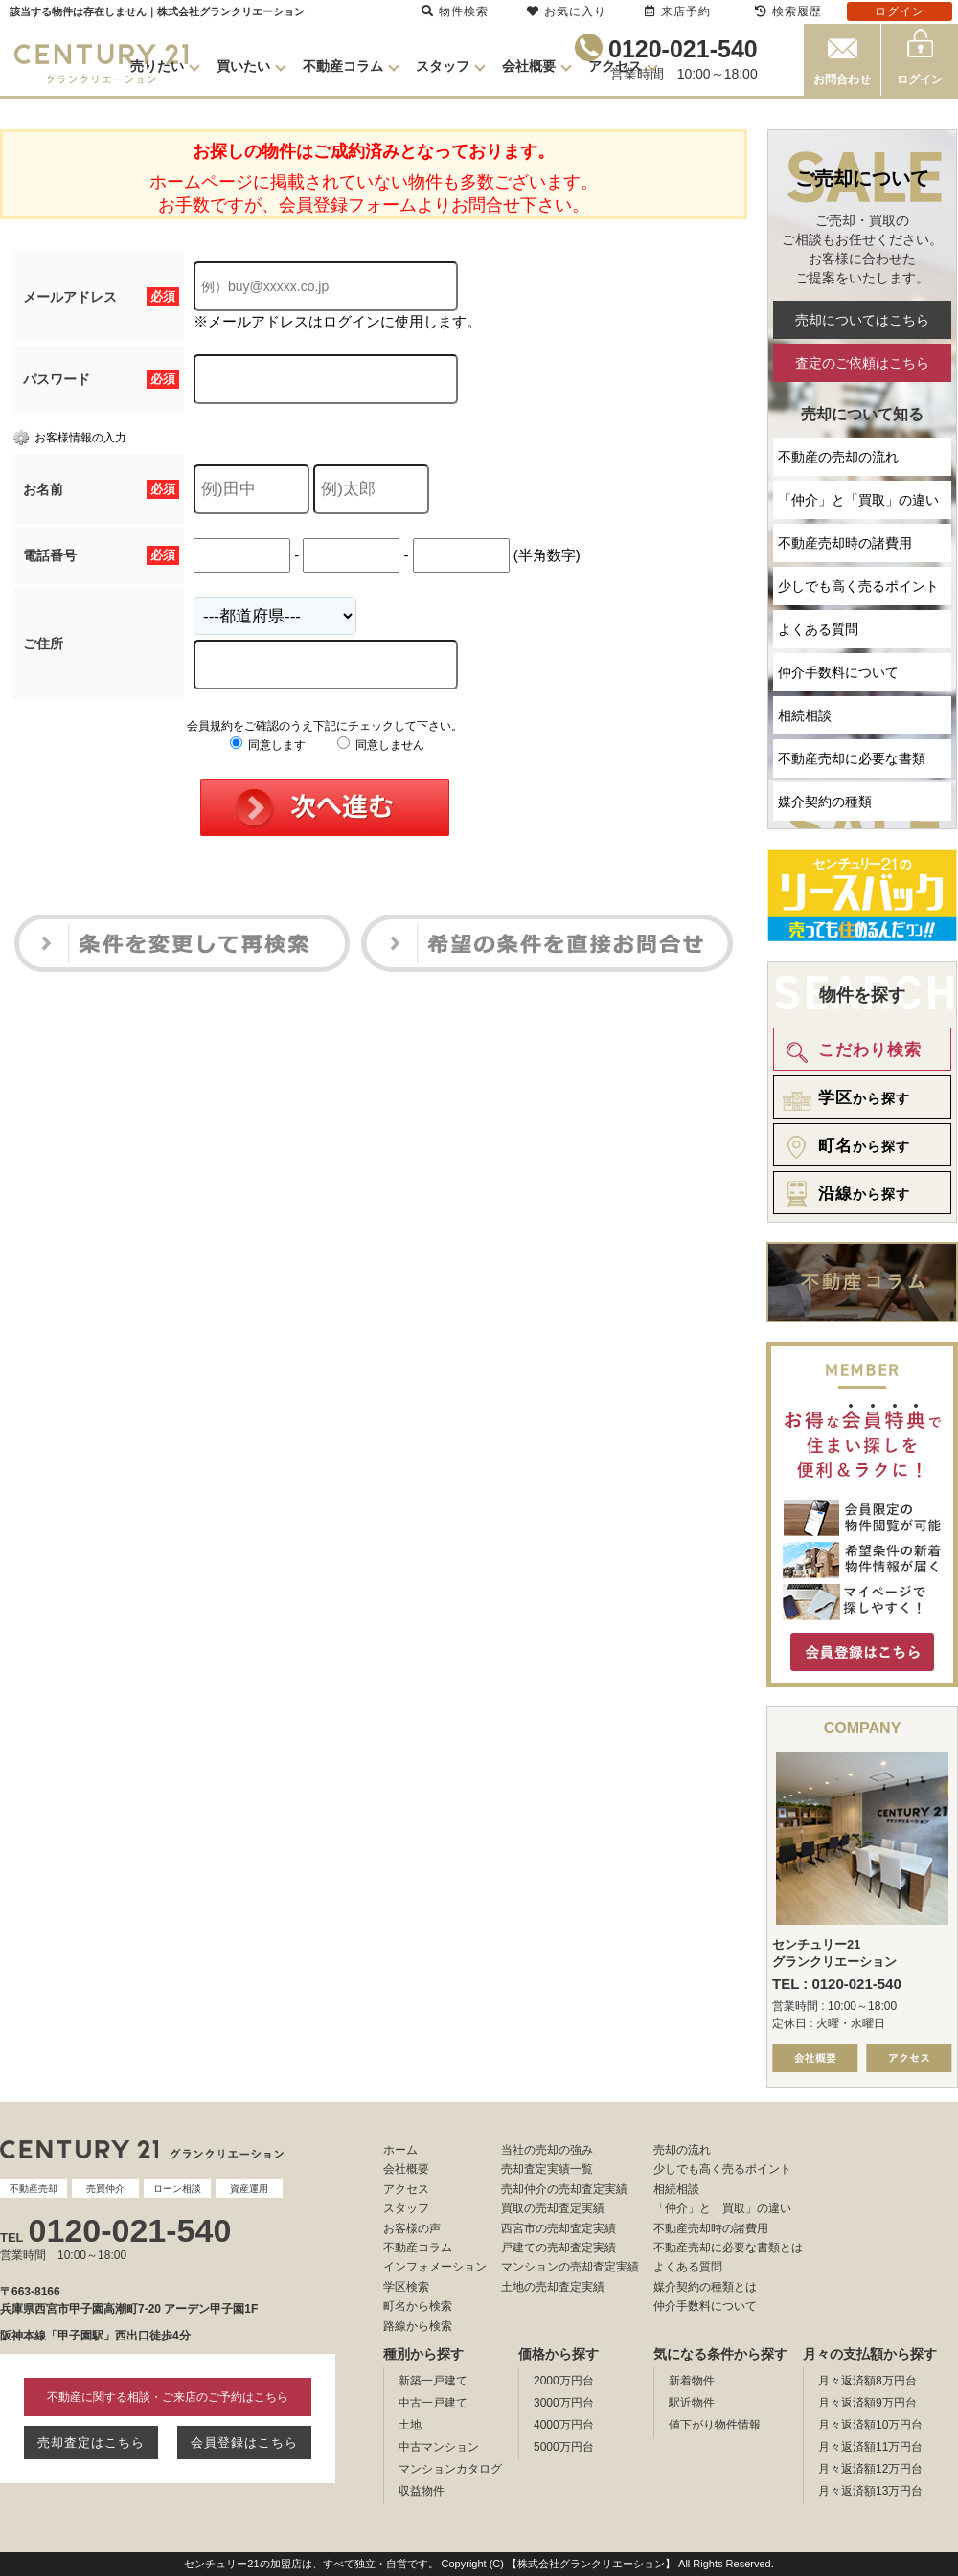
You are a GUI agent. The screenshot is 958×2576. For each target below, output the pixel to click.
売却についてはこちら (862, 320)
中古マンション (439, 2446)
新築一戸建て (433, 2380)
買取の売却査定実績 (552, 2208)
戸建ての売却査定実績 (558, 2247)
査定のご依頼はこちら (862, 363)
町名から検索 (417, 2306)
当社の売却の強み (547, 2150)
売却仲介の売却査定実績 (564, 2189)
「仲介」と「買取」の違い (858, 500)
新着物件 (692, 2380)
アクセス (615, 66)
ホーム (400, 2150)
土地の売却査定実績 (552, 2287)
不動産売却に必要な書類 (851, 758)
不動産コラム (343, 66)
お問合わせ (842, 79)
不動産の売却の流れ (838, 456)
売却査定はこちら (91, 2442)
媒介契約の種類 (825, 801)
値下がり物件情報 (715, 2424)
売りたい (157, 66)
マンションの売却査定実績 (570, 2266)
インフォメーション (435, 2266)
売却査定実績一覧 (547, 2169)
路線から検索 (417, 2326)
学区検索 (406, 2287)
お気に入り (566, 11)
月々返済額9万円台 (867, 2402)
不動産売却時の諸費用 (845, 543)
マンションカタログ (450, 2468)
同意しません (380, 745)
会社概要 (529, 66)
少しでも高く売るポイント (858, 586)
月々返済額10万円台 (870, 2424)
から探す (843, 1098)
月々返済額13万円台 (870, 2490)
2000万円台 (564, 2380)
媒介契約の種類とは (705, 2287)
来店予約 (678, 11)
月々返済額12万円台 (870, 2468)
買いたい (243, 66)
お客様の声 (412, 2228)
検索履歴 (788, 11)
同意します (268, 745)
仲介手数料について (838, 672)
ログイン (920, 79)
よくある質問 (818, 629)
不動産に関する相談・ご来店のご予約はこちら (167, 2397)
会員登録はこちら (244, 2442)
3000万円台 (564, 2402)
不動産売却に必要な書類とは (728, 2247)
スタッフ (442, 66)
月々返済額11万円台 (870, 2446)
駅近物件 (692, 2402)
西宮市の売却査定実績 (558, 2228)
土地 (410, 2424)
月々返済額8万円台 (867, 2380)
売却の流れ (682, 2150)
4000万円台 (564, 2424)
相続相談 (805, 715)
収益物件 (422, 2490)
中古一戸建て (433, 2402)
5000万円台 (564, 2446)
